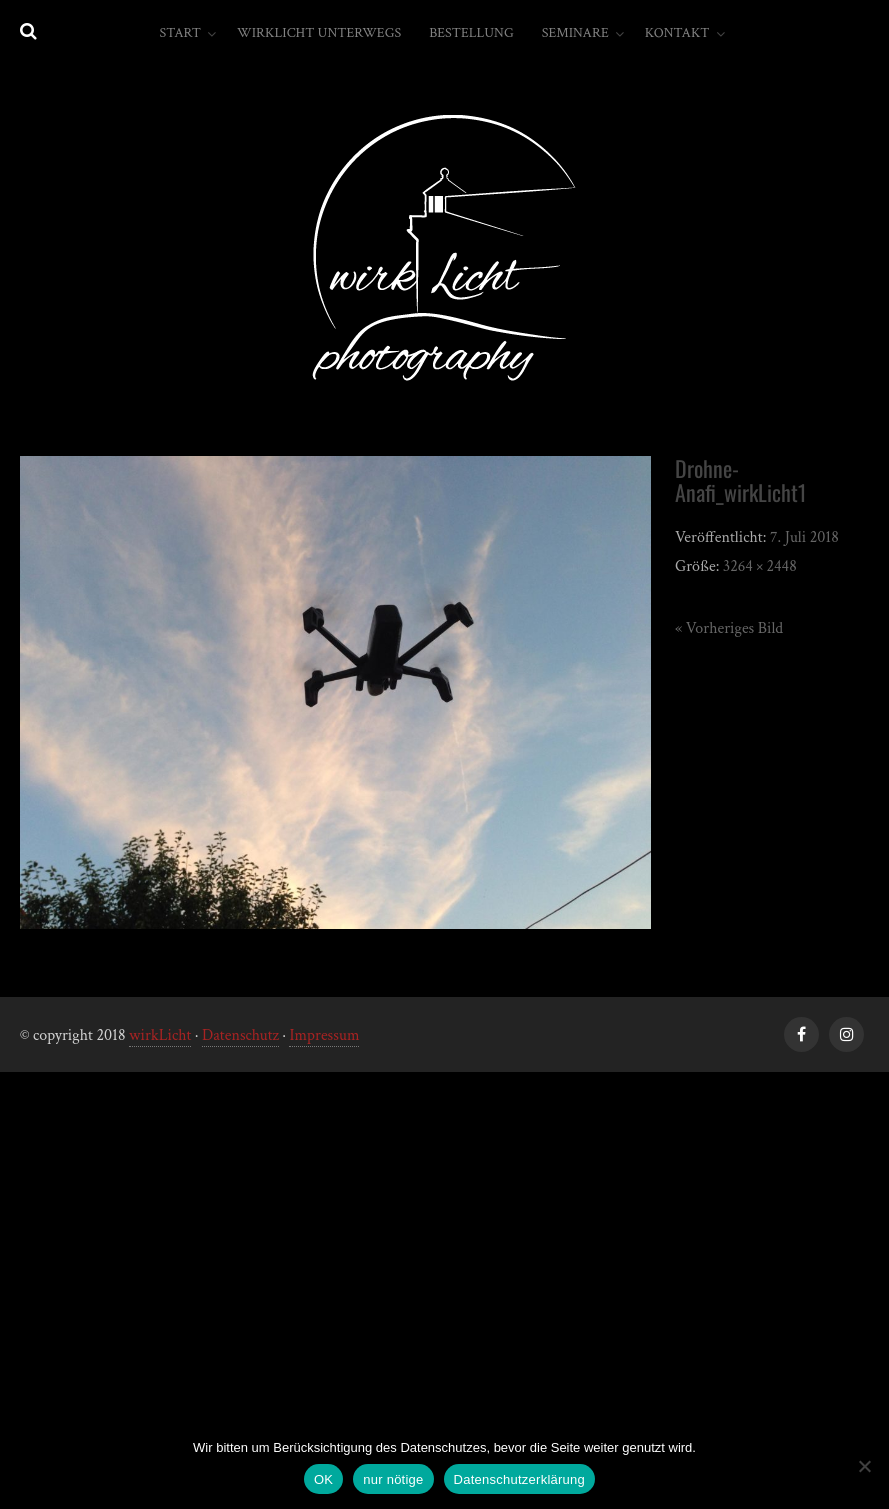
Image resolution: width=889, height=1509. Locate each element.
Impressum (324, 1035)
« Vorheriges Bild (729, 628)
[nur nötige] (864, 1466)
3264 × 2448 (760, 566)
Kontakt (677, 33)
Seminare (575, 33)
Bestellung (471, 33)
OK (323, 1479)
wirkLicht (160, 1035)
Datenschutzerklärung (519, 1479)
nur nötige (393, 1479)
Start (179, 33)
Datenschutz (240, 1035)
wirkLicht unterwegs (319, 33)
